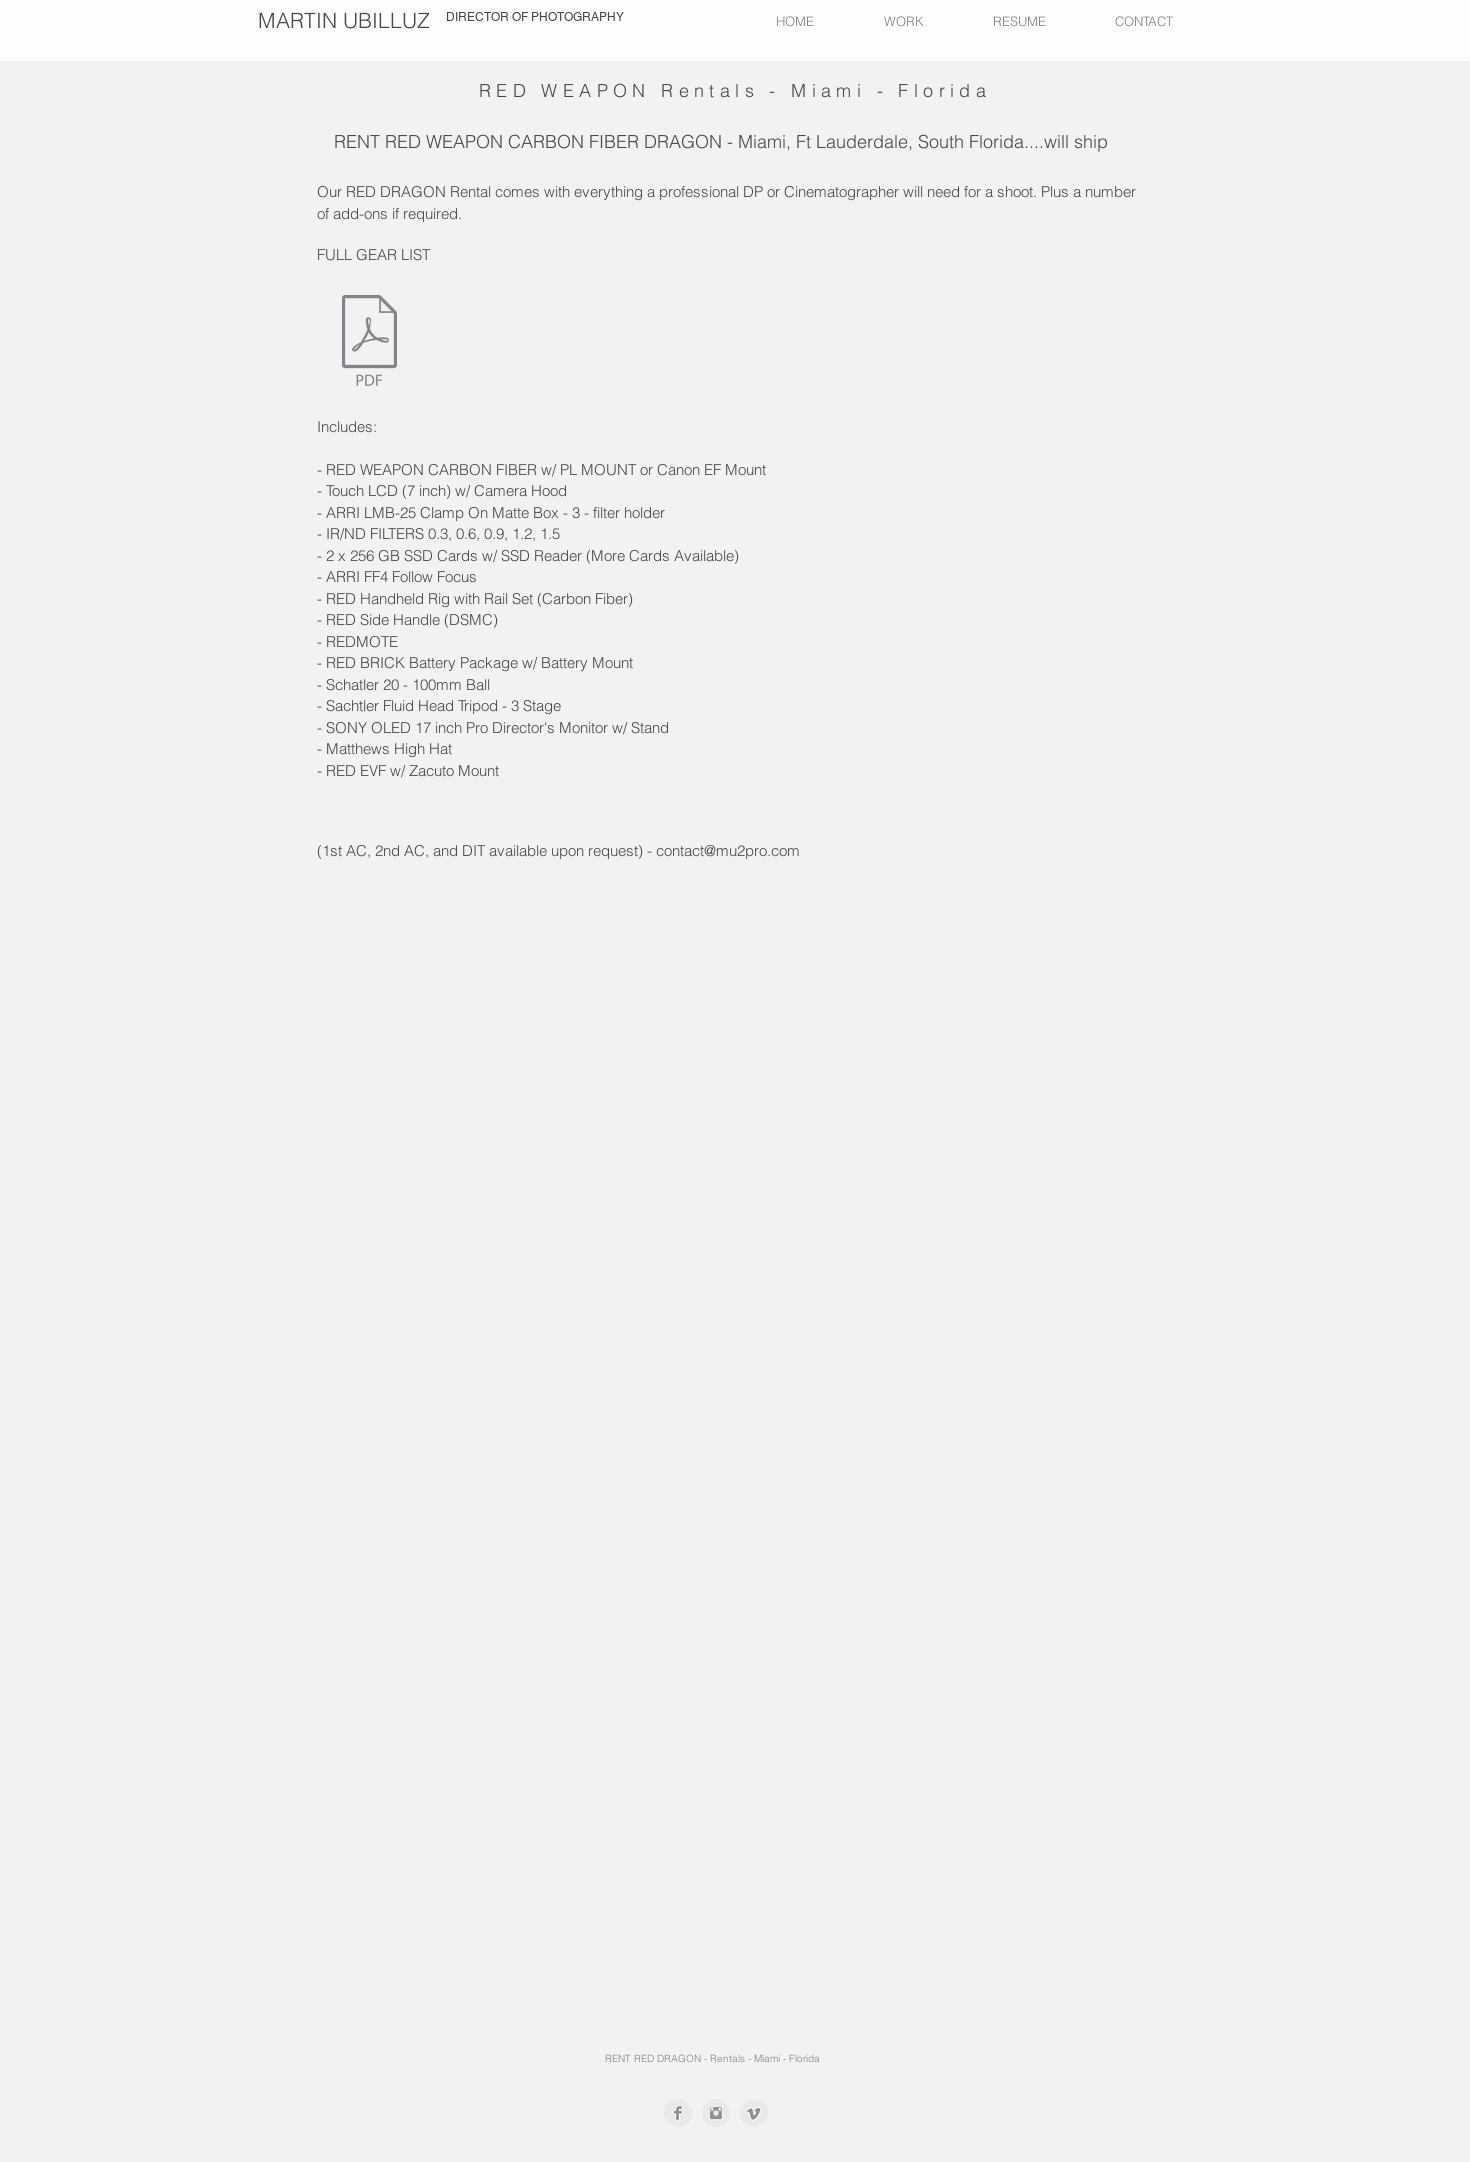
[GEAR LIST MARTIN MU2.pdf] (369, 343)
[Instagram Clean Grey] (716, 2113)
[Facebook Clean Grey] (678, 2113)
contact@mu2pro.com (728, 850)
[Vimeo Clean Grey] (754, 2113)
